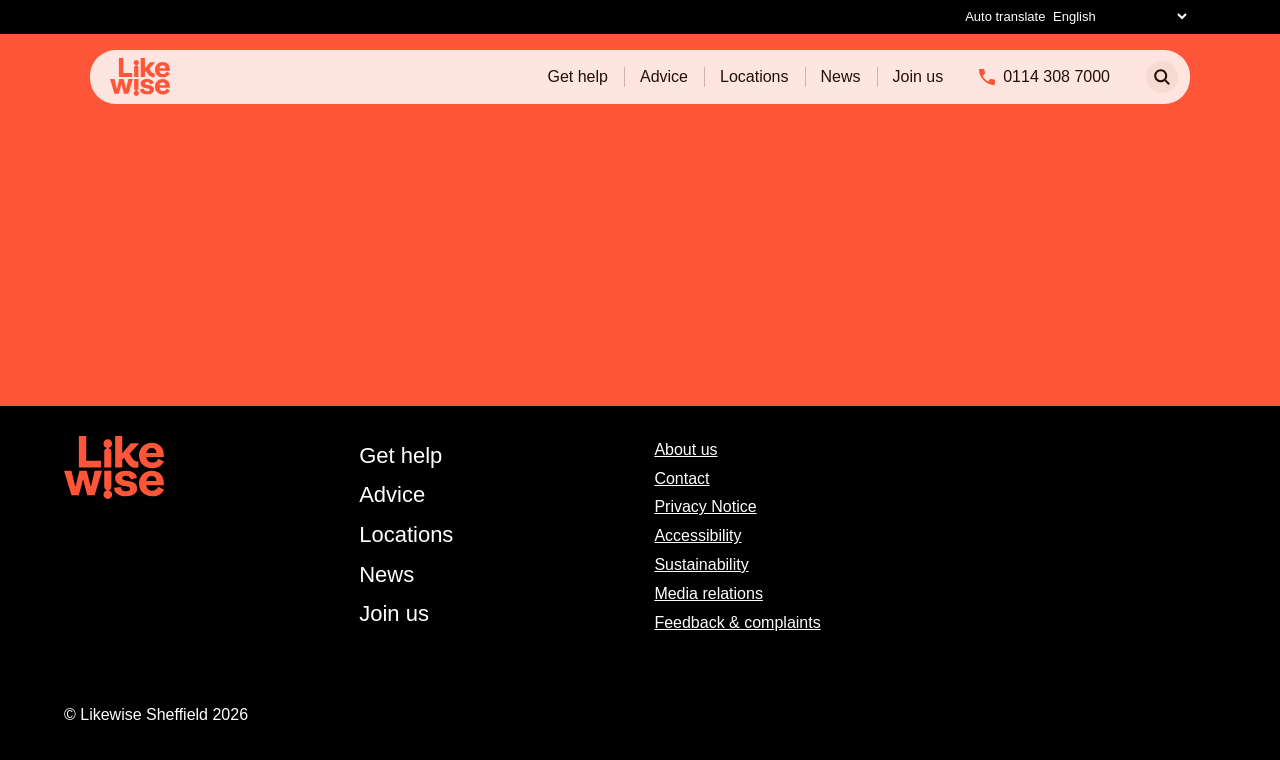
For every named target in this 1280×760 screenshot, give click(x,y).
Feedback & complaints (737, 622)
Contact (681, 478)
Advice (664, 76)
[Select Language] (1119, 16)
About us (685, 449)
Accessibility (697, 535)
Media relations (708, 593)
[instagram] (1191, 450)
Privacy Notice (705, 506)
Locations (754, 76)
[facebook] (1148, 450)
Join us (918, 76)
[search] (1162, 77)
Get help (577, 76)
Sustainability (701, 564)
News (841, 76)
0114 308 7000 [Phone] (1056, 76)
